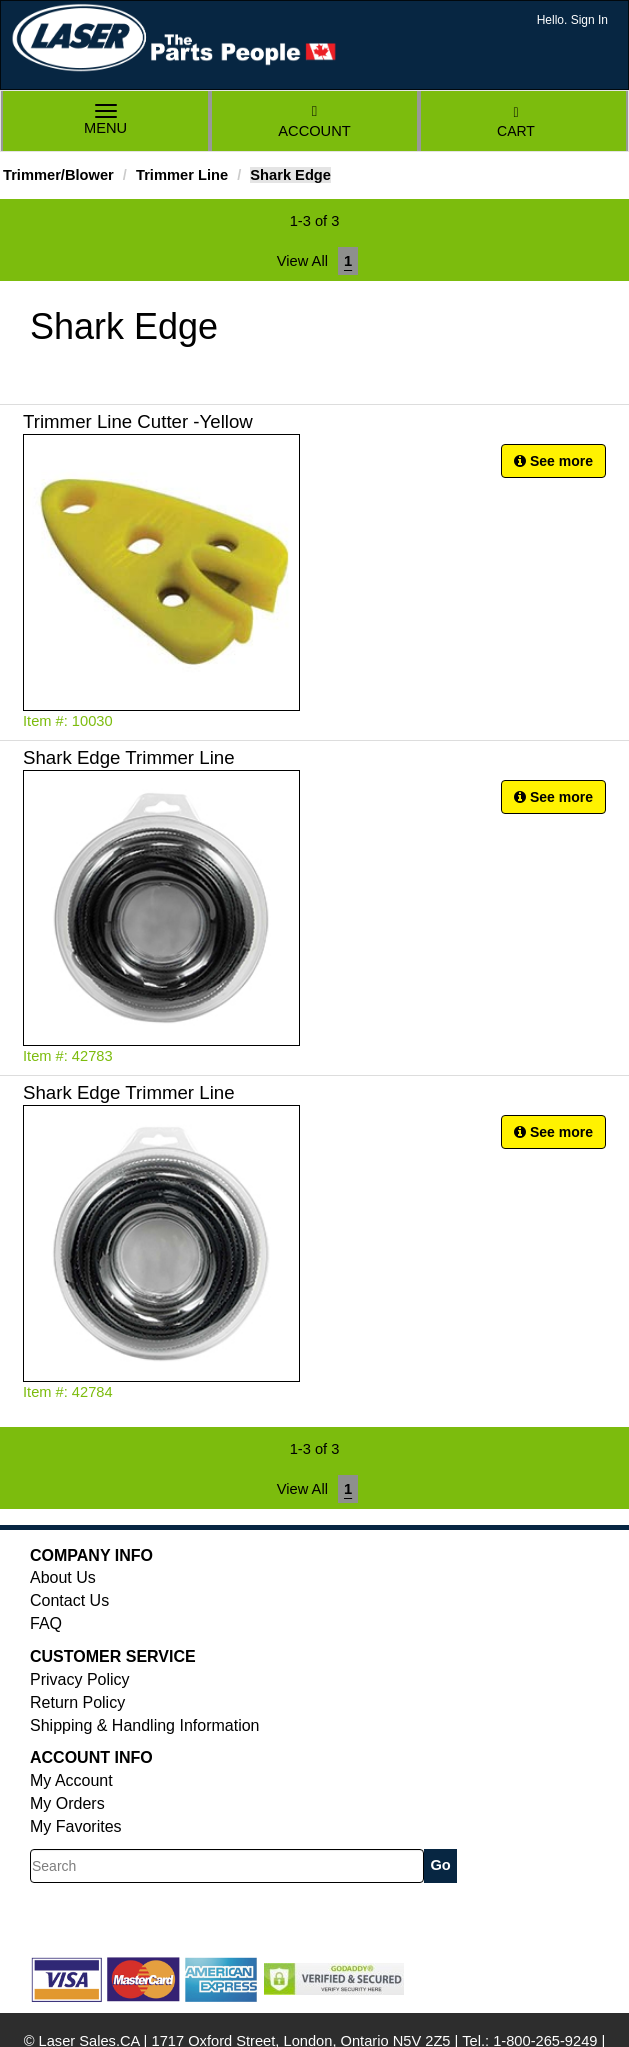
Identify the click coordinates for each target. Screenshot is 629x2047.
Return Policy (77, 1702)
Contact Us (69, 1600)
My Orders (67, 1803)
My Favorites (76, 1826)
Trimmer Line (182, 175)
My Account (71, 1780)
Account (314, 121)
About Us (63, 1577)
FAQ (46, 1623)
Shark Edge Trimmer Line (129, 757)
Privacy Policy (80, 1679)
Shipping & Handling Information (144, 1725)
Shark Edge (290, 175)
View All (302, 261)
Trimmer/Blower (58, 175)
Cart (516, 122)
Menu (106, 121)
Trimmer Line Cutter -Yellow (138, 421)
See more (553, 461)
